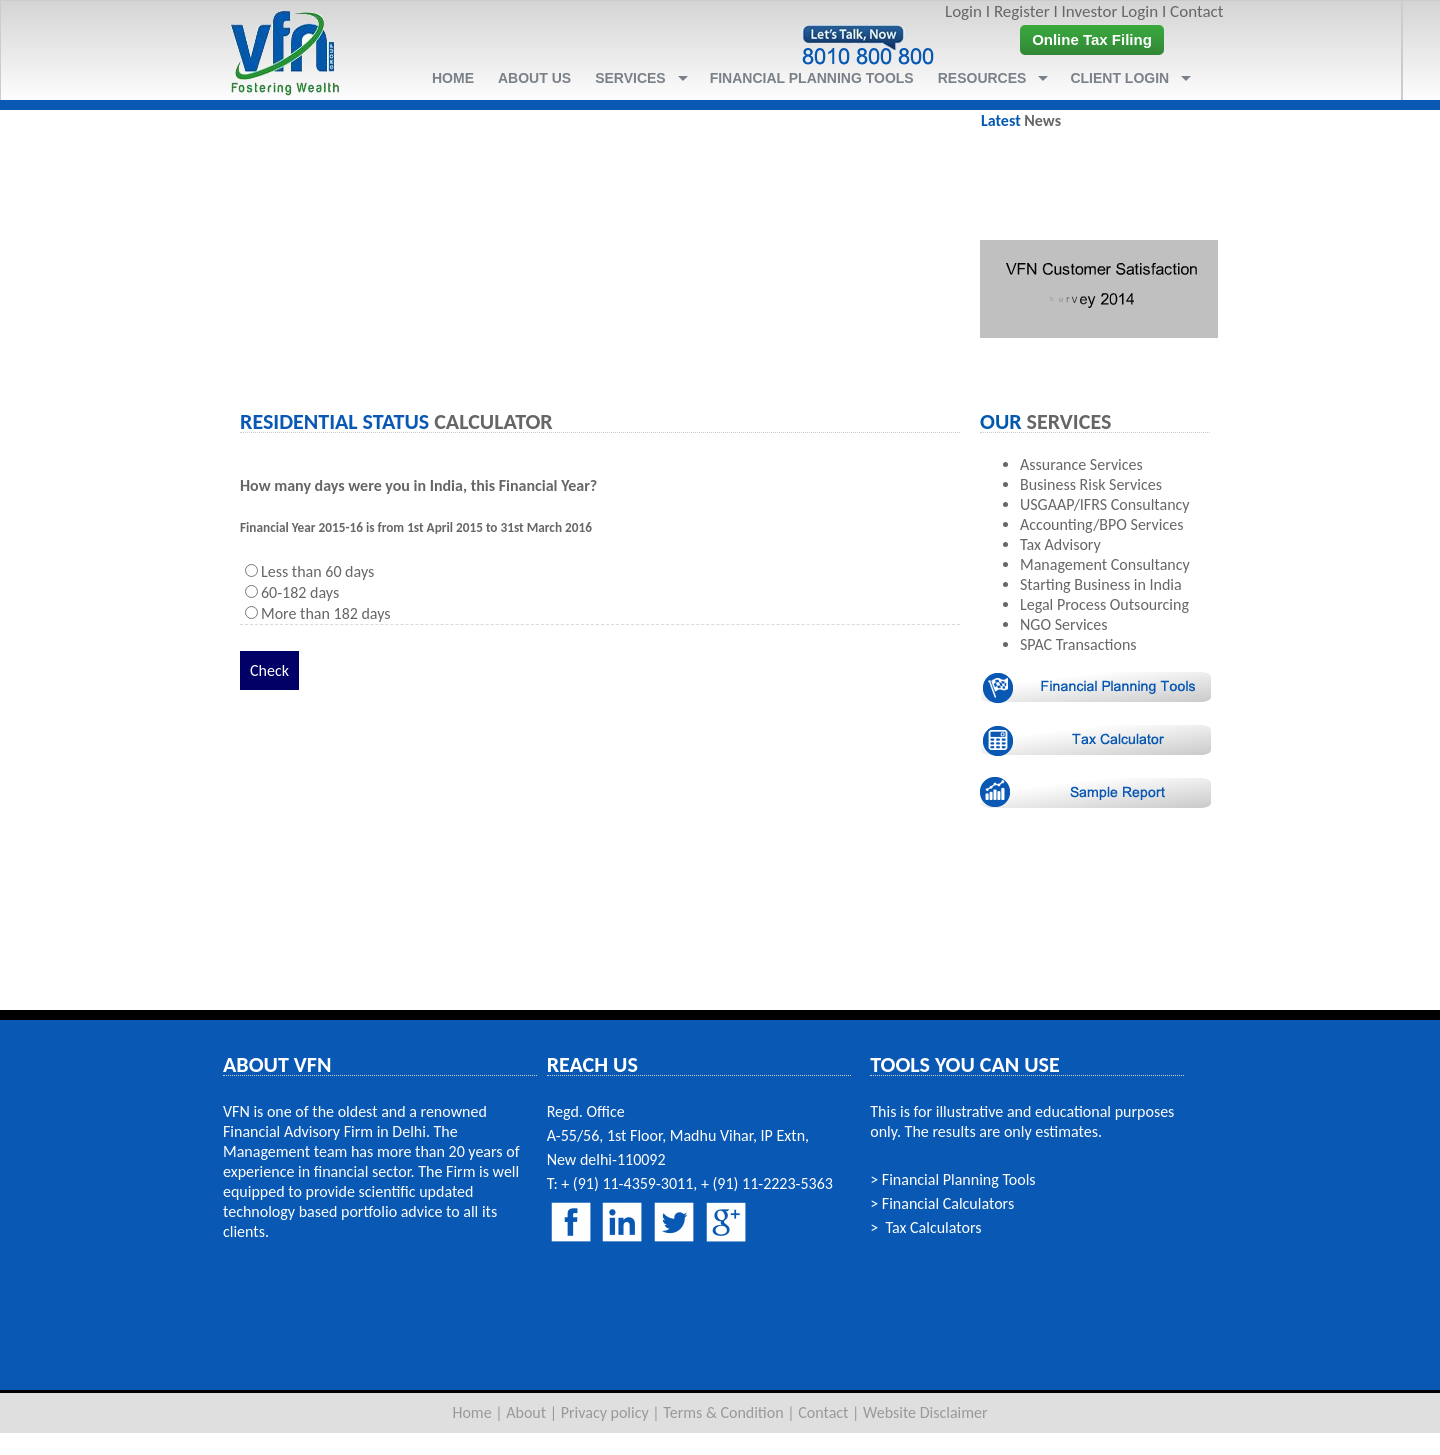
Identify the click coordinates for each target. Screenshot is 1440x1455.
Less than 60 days (317, 571)
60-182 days (300, 592)
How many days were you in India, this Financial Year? (418, 485)
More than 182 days (326, 613)
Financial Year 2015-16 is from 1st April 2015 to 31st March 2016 (416, 527)
